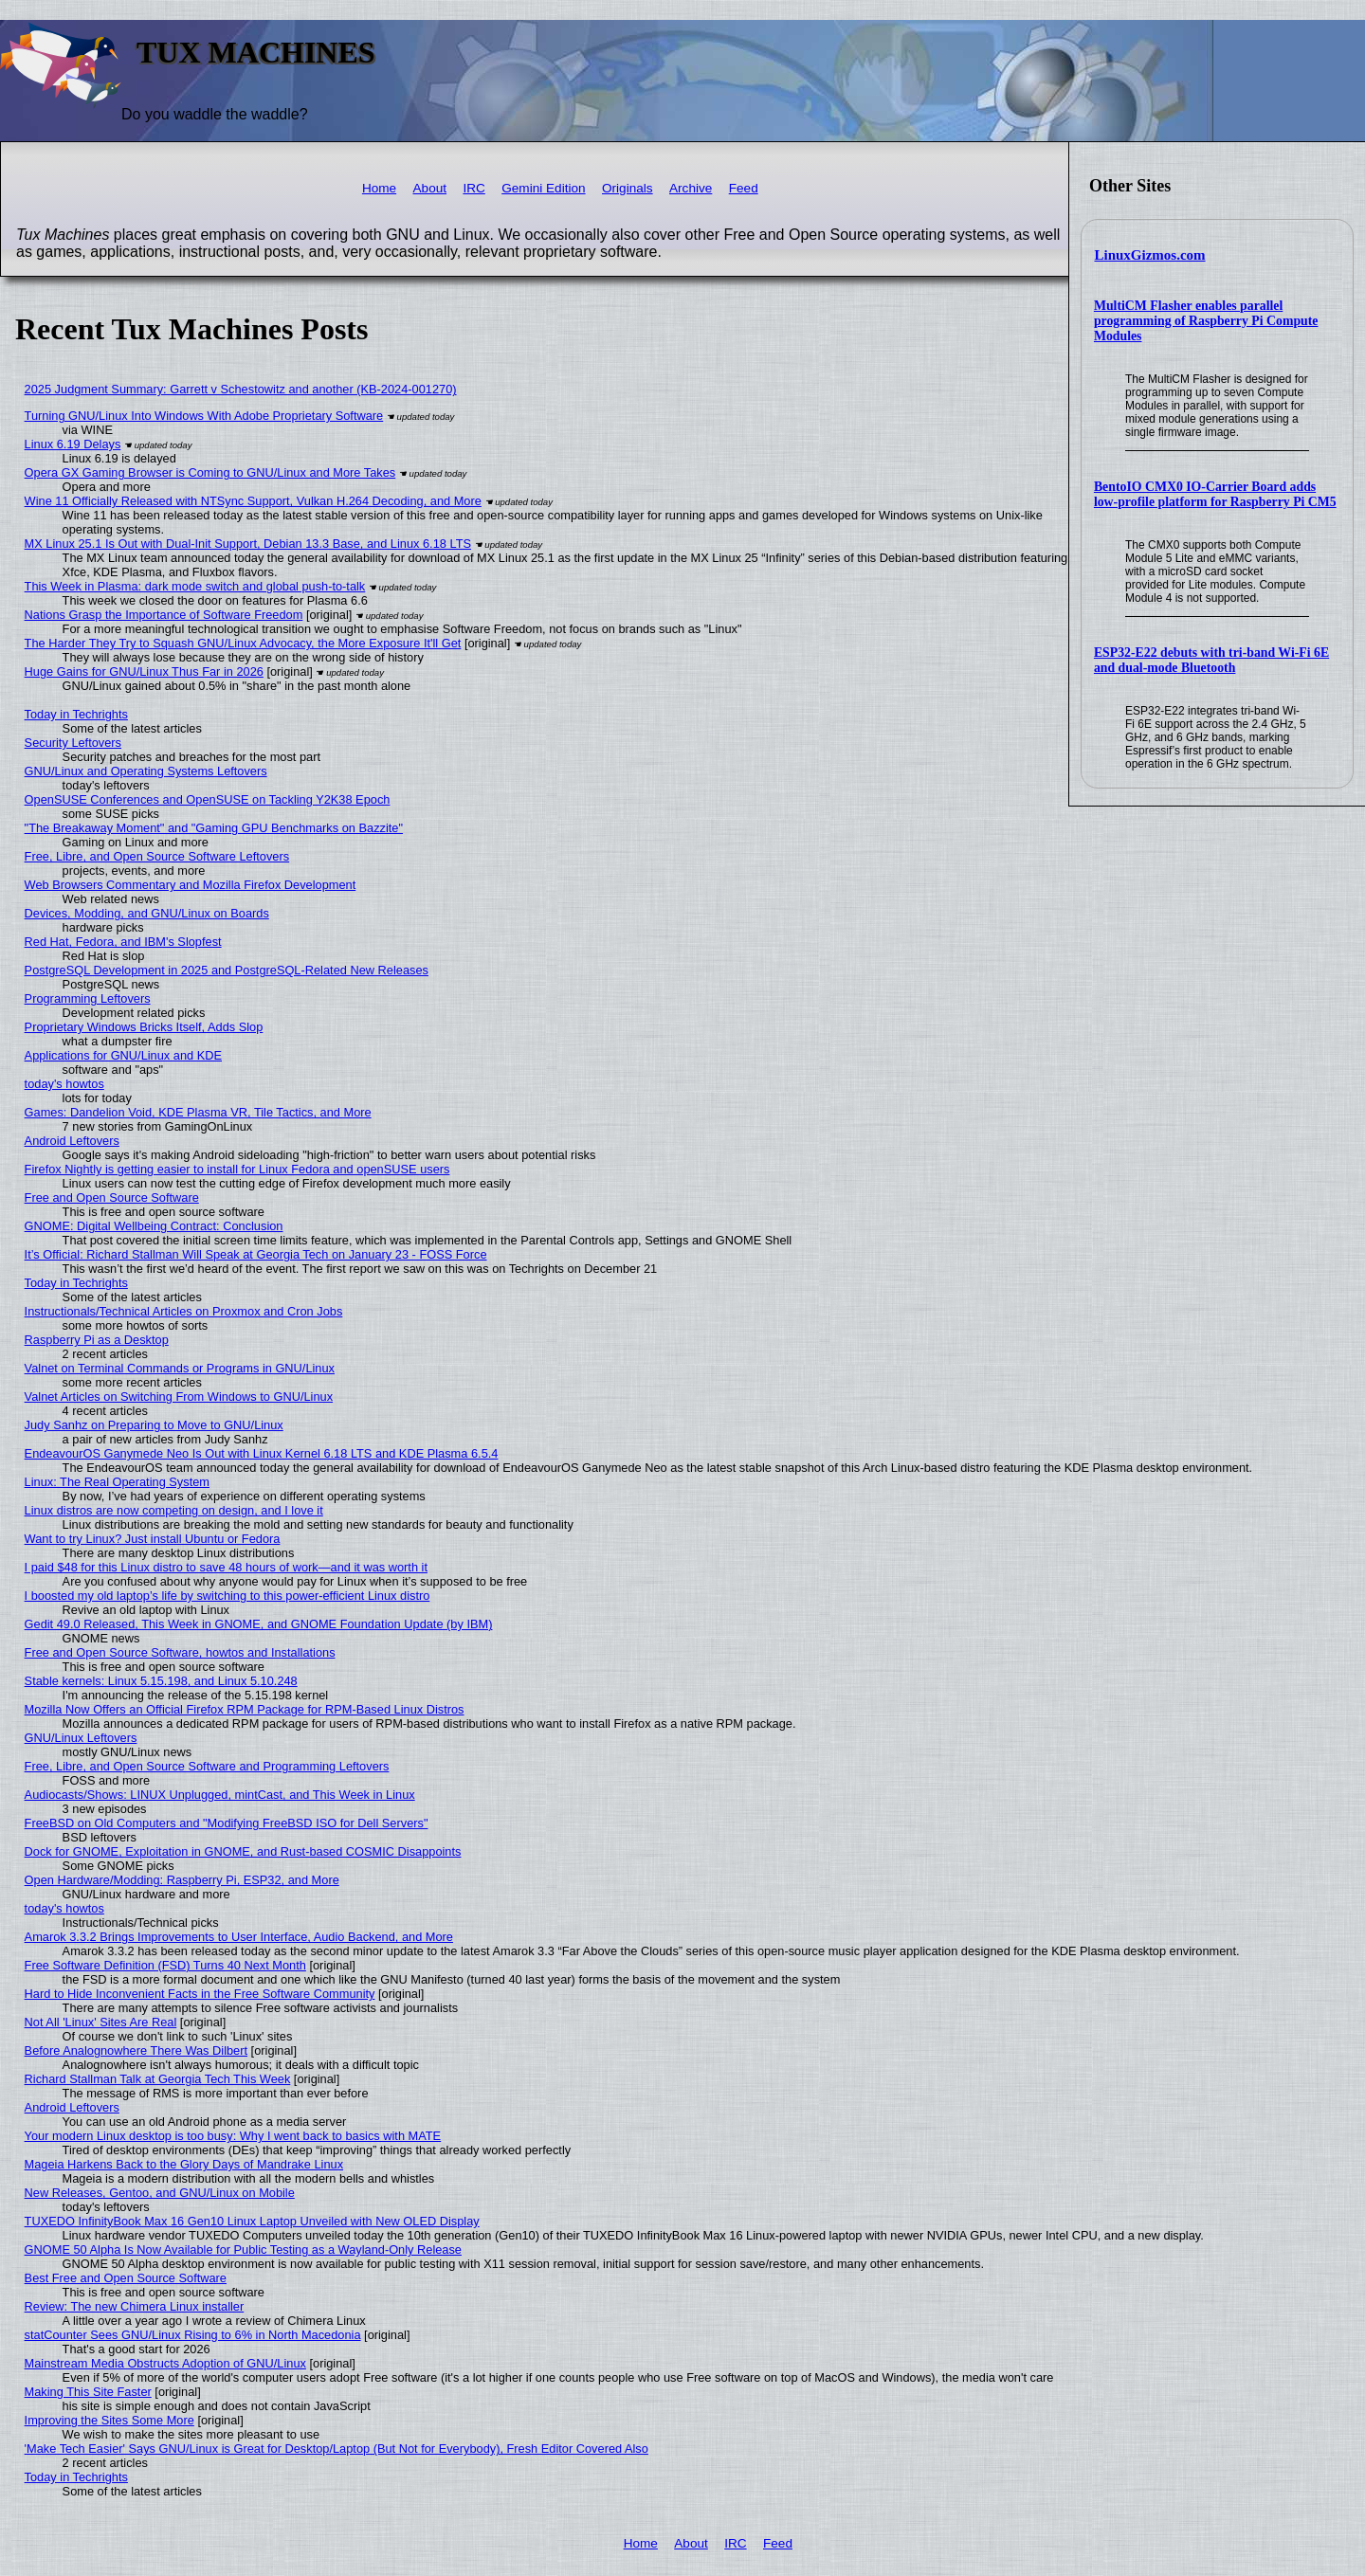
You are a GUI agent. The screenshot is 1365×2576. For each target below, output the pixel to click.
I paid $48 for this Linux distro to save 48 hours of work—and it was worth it (226, 1567)
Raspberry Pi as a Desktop (97, 1340)
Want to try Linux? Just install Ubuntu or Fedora (153, 1539)
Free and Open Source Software (112, 1197)
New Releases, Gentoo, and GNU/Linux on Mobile (160, 2193)
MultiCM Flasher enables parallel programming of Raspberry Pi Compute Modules (1206, 321)
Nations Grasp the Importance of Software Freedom (164, 615)
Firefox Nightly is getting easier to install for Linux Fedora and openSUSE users (237, 1169)
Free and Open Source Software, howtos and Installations (180, 1652)
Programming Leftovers (88, 998)
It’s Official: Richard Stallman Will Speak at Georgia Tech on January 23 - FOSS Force (256, 1254)
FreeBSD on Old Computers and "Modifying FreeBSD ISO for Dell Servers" (226, 1823)
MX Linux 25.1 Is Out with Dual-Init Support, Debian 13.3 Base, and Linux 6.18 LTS (248, 543)
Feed (743, 188)
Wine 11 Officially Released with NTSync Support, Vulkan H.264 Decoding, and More (253, 501)
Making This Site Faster (88, 2392)
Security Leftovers (73, 742)
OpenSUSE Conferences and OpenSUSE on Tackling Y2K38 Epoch (208, 799)
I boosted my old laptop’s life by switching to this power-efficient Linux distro (227, 1595)
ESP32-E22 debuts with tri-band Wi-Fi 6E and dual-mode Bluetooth (1211, 660)
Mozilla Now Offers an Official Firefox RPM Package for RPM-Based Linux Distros (244, 1709)
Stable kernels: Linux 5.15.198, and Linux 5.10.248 (161, 1681)
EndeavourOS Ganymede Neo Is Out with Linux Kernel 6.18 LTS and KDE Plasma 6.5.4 (262, 1453)
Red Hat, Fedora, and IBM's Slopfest (123, 941)
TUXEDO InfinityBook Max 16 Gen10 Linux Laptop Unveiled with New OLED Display (252, 2221)
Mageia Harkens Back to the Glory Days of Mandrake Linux (184, 2164)
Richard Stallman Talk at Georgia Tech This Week (158, 2079)
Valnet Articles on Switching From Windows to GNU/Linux (179, 1396)
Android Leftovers (72, 1141)
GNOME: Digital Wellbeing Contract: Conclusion (154, 1226)
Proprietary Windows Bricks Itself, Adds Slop (144, 1027)
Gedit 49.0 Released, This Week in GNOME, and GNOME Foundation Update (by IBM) (259, 1624)
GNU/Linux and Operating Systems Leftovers (146, 771)
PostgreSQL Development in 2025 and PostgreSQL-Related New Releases (226, 970)
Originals (627, 188)
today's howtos (64, 1084)
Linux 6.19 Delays (73, 444)
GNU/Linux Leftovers (81, 1738)
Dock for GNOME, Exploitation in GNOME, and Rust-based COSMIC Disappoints (243, 1851)
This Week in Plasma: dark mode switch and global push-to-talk (195, 586)
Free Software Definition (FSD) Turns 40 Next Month (165, 1965)
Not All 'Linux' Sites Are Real (101, 2022)
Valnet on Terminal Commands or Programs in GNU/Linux (180, 1368)
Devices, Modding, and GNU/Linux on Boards (147, 913)
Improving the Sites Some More (109, 2420)
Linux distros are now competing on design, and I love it (174, 1510)
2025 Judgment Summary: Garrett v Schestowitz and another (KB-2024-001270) (241, 389)
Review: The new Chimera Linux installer (135, 2306)
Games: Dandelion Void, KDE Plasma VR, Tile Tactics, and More (198, 1112)
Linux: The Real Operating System (117, 1482)
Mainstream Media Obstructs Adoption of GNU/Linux (165, 2363)
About (430, 188)
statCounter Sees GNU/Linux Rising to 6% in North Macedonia (193, 2335)
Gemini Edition (543, 188)
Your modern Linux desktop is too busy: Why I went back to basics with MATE (233, 2136)
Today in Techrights (76, 714)
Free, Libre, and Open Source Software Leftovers (157, 856)
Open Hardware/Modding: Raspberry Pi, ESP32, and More (182, 1880)
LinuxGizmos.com (1150, 255)
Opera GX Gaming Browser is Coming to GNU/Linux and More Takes (210, 472)
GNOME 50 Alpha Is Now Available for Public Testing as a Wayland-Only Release (243, 2249)
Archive (690, 188)
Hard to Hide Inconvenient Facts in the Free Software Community (200, 1993)
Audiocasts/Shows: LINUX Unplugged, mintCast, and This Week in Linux (220, 1794)
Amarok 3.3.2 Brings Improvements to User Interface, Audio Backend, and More (239, 1937)
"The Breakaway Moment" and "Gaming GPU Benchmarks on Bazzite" (214, 828)
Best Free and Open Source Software (126, 2278)
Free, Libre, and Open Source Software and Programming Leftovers (207, 1766)
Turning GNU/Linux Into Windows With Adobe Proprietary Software (204, 415)
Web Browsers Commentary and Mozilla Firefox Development (190, 885)
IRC (473, 188)
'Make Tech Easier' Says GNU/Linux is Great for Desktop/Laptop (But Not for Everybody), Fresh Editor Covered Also (336, 2448)
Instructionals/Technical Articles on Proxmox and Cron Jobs (184, 1311)
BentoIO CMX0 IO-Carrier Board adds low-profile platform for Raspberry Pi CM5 (1215, 494)
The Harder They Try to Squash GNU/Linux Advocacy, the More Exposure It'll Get (243, 643)
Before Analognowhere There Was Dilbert (136, 2050)
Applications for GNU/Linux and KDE (123, 1055)
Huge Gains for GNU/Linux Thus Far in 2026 (144, 671)
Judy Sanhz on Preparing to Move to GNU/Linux (154, 1425)
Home (379, 188)
